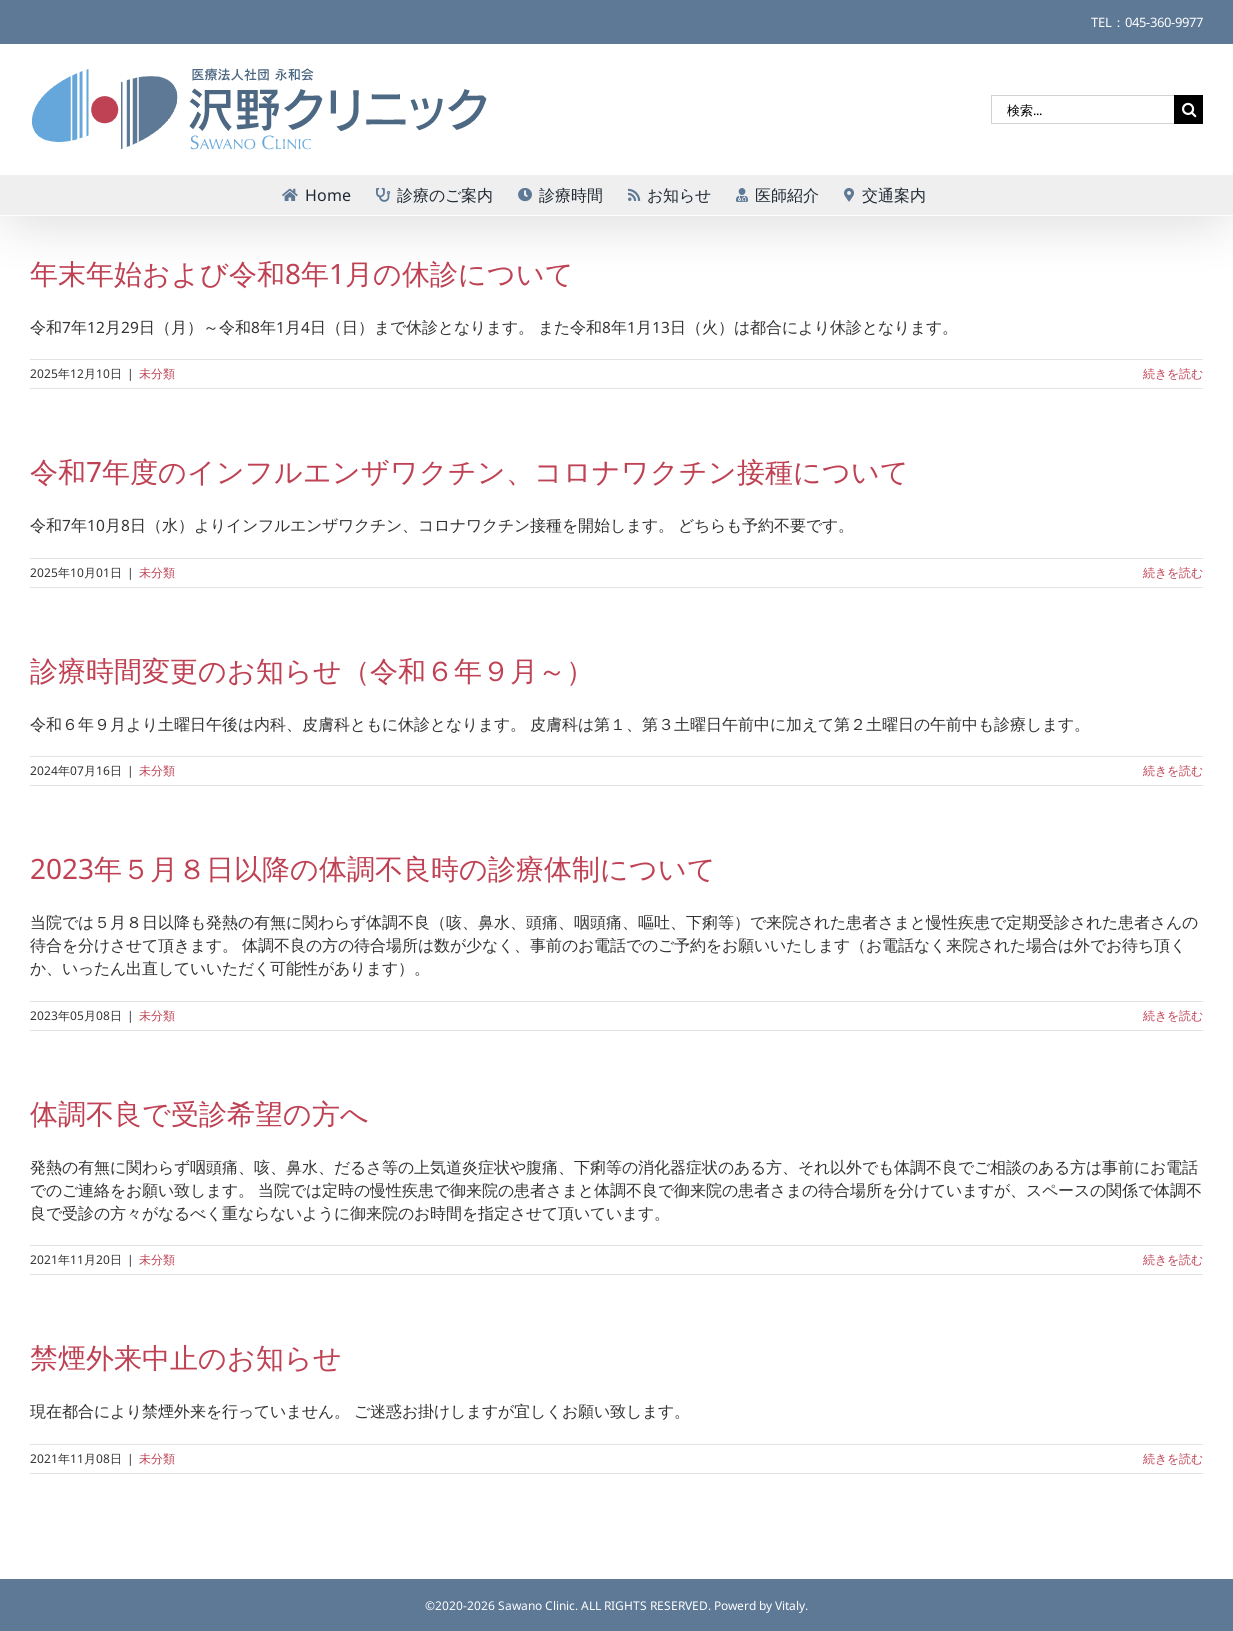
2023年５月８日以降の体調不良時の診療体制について (373, 868)
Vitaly (790, 1605)
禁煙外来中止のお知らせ (186, 1357)
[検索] (1188, 109)
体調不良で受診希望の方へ (199, 1113)
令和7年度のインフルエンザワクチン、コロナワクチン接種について (469, 471)
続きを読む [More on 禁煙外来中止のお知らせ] (1173, 1458)
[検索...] (1082, 109)
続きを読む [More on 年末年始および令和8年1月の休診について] (1173, 373)
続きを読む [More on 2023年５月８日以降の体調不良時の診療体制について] (1173, 1015)
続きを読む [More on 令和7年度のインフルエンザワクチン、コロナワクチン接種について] (1173, 572)
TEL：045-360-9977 (1147, 22)
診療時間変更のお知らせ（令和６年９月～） (312, 670)
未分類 (157, 373)
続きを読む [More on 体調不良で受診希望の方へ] (1173, 1259)
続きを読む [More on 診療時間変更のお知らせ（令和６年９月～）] (1173, 770)
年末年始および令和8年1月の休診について (302, 273)
